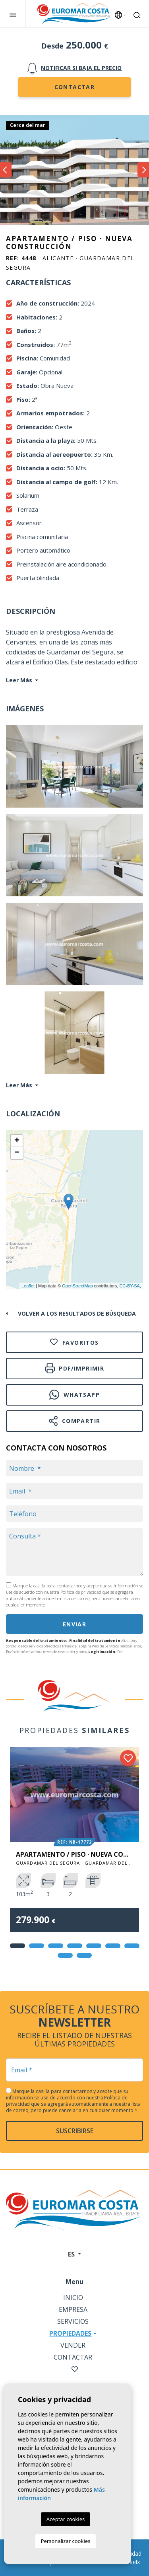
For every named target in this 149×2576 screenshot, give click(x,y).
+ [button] (16, 1141)
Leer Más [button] (19, 1085)
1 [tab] (17, 1945)
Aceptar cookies (65, 2519)
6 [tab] (112, 1945)
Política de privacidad (81, 1592)
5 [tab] (93, 1945)
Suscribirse (74, 2130)
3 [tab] (55, 1945)
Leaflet (28, 1285)
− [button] (16, 1153)
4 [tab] (74, 1945)
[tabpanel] (74, 1845)
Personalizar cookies (66, 2541)
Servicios (73, 2321)
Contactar (74, 87)
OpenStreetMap (77, 1285)
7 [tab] (131, 1945)
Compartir (75, 1421)
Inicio (73, 2297)
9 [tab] (84, 1955)
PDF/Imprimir (74, 1368)
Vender (72, 2345)
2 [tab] (36, 1945)
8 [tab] (65, 1955)
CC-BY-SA (129, 1285)
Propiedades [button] (70, 2333)
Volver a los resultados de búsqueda (77, 1313)
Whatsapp (74, 1395)
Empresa (73, 2309)
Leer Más (19, 680)
